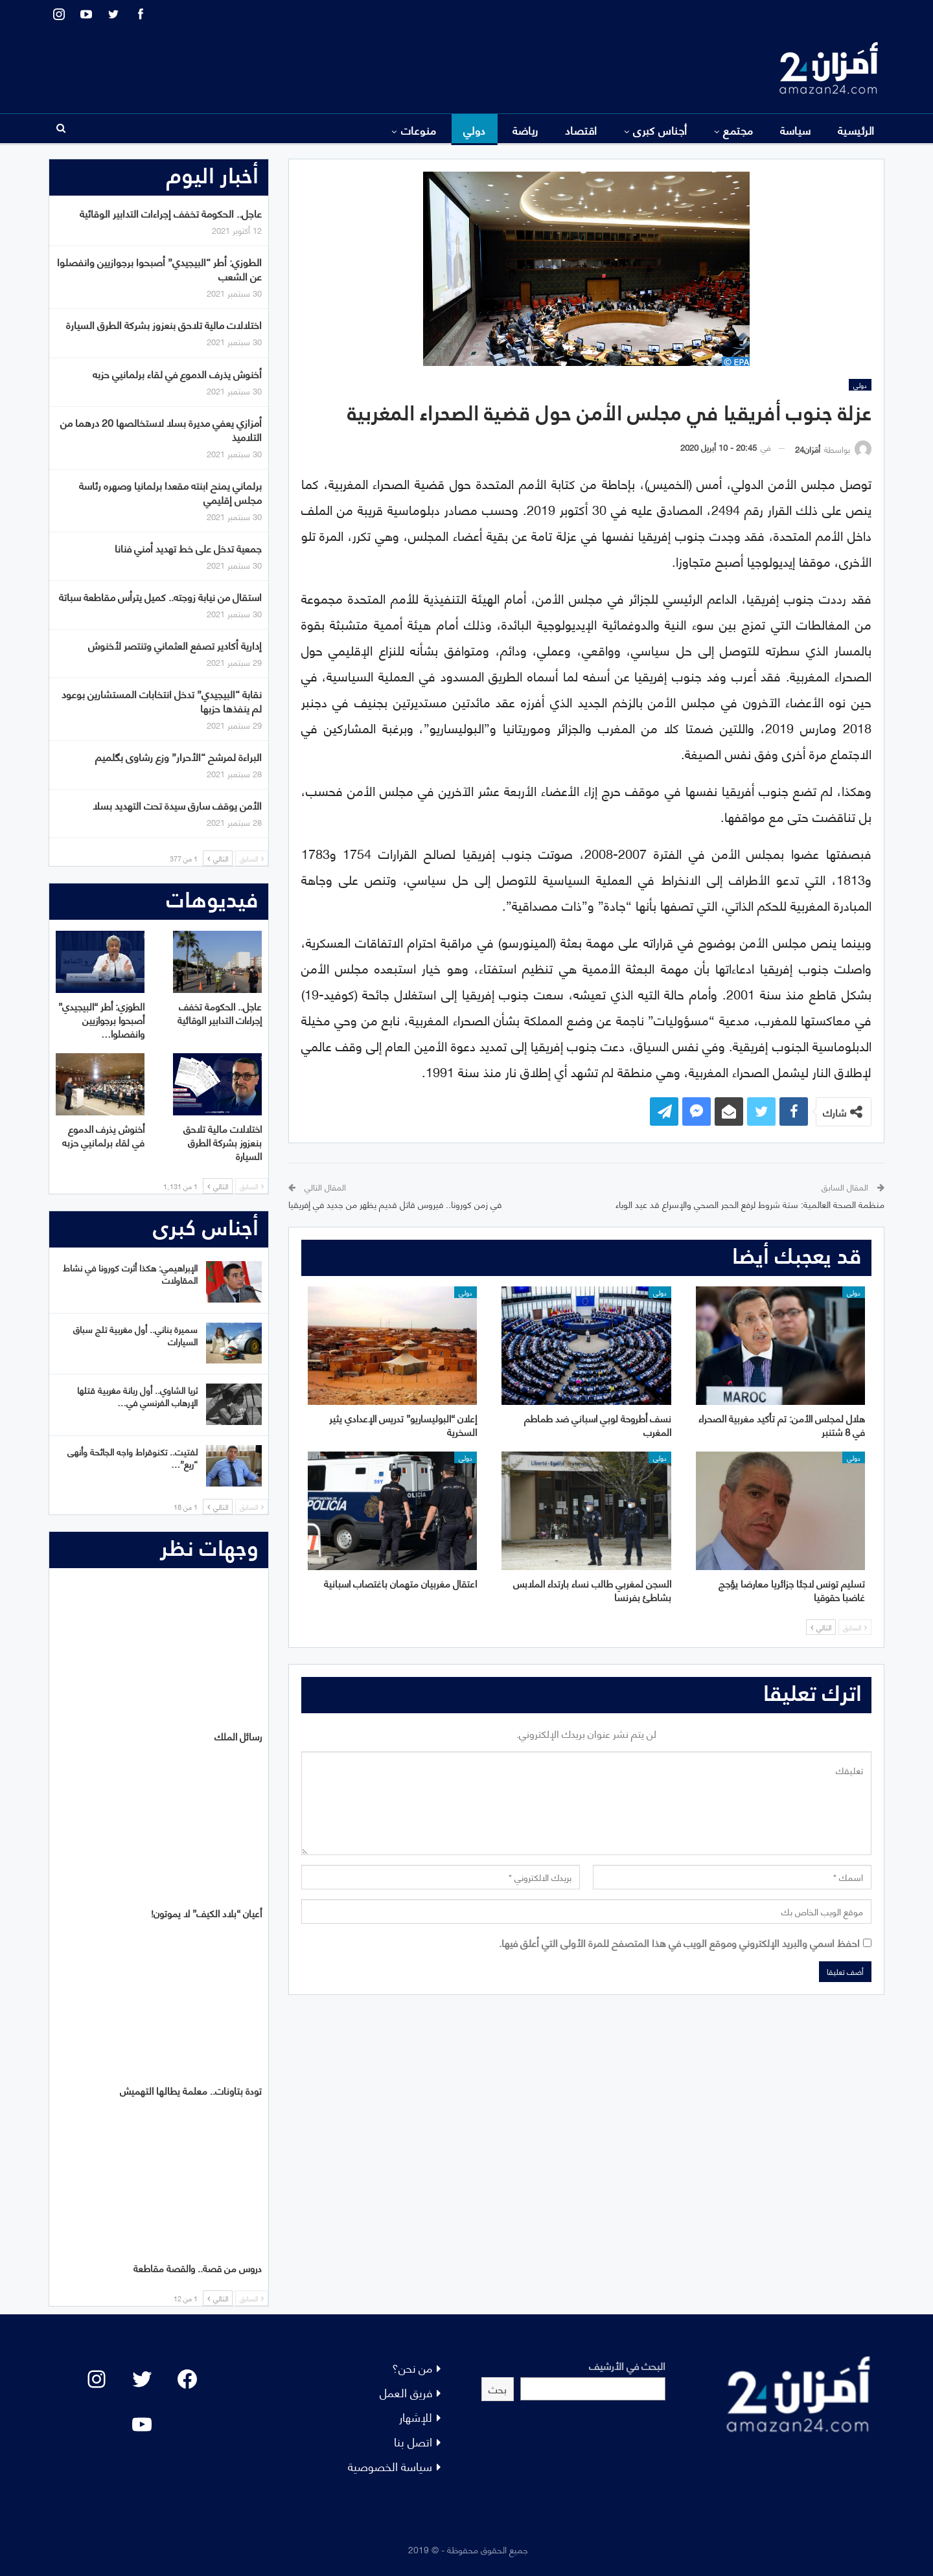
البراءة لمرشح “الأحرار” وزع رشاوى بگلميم (178, 756)
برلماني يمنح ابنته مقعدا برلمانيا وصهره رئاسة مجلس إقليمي (170, 491)
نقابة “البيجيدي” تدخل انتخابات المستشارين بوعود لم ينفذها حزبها (162, 700)
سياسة (795, 129)
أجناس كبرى (660, 129)
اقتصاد (581, 129)
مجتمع (738, 129)
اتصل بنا (413, 2441)
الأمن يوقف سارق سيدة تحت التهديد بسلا (177, 804)
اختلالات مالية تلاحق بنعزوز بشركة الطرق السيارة (164, 324)
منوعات (419, 129)
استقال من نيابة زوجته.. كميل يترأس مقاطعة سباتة (160, 596)
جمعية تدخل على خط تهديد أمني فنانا (188, 547)
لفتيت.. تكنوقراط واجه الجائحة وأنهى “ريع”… (132, 1457)
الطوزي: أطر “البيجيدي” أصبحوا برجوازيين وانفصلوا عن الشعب (159, 268)
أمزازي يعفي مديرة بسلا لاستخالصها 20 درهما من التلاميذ (161, 429)
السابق (855, 1627)
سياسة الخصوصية (390, 2465)
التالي (821, 1627)
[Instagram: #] (96, 2379)
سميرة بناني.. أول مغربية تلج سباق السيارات (135, 1335)
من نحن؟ (412, 2367)
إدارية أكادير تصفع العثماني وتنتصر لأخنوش (175, 644)
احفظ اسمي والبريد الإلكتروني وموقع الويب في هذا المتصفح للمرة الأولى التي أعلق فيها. (679, 1942)
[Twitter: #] (141, 2379)
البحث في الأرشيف (627, 2365)
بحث (498, 2388)
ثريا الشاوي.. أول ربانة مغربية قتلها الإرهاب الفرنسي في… (137, 1396)
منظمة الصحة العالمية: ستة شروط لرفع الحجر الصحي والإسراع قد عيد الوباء (750, 1204)
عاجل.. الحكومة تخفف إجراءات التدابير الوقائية (171, 212)
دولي (474, 129)
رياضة (525, 129)
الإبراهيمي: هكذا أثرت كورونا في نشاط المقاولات (130, 1273)
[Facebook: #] (187, 2379)
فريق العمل (406, 2391)
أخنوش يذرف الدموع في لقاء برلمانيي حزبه (177, 373)
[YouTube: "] (141, 2424)
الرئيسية (856, 129)
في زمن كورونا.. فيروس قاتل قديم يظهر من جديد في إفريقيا (394, 1204)
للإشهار (415, 2416)
